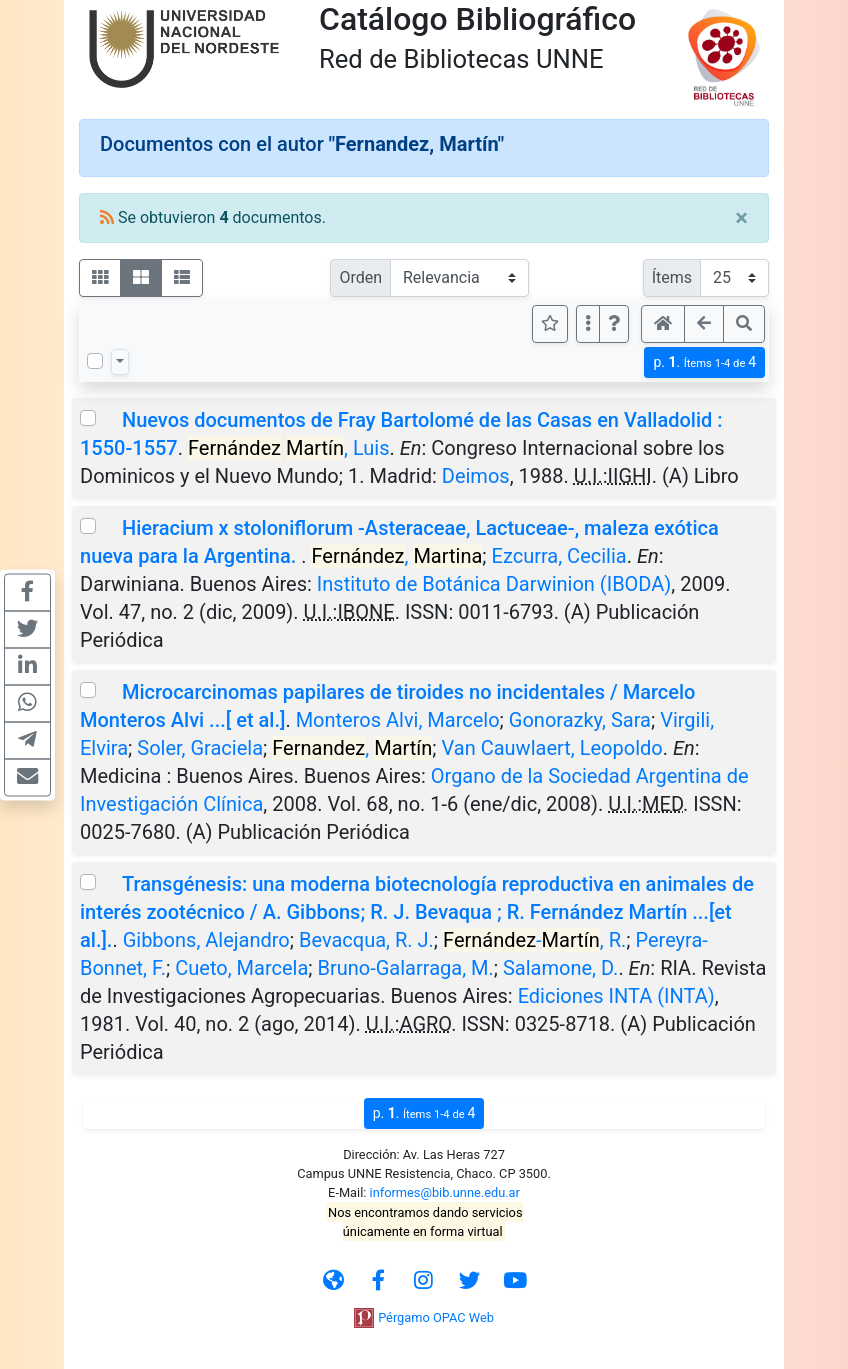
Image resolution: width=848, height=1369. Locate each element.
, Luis (289, 448)
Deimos (476, 476)
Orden (360, 277)
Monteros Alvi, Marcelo (398, 720)
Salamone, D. (560, 968)
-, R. (534, 940)
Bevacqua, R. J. (366, 940)
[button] (614, 324)
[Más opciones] (588, 324)
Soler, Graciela (200, 748)
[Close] (741, 218)
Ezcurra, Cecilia (559, 556)
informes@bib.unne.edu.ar (445, 1192)
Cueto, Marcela (241, 968)
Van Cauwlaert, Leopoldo (552, 748)
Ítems (672, 277)
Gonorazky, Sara (580, 720)
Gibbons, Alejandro (206, 940)
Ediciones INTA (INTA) (616, 996)
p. (704, 362)
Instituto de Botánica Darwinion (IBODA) (494, 584)
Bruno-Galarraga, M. (406, 968)
